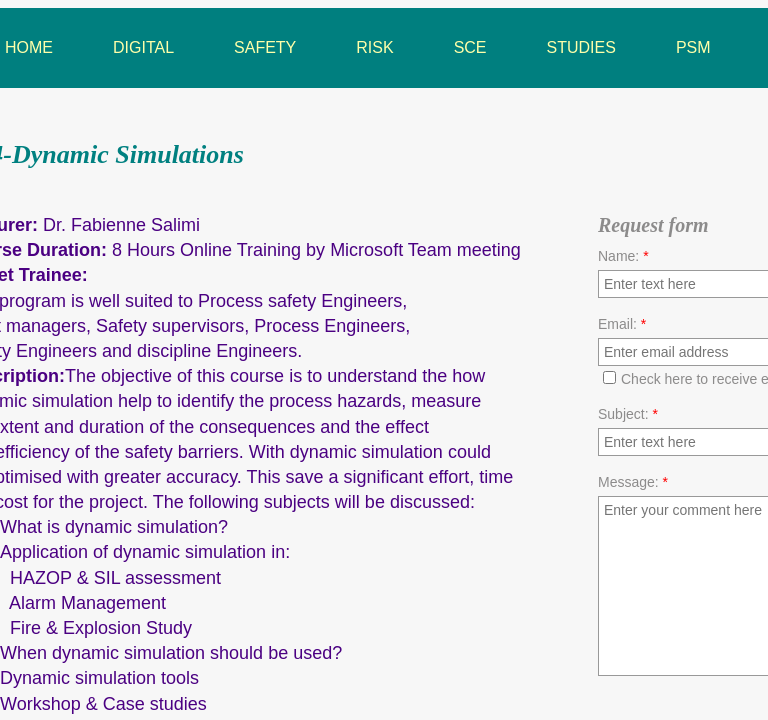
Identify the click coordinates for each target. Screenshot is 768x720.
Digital (143, 47)
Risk (374, 47)
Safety (265, 47)
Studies (581, 47)
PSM (693, 47)
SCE (470, 47)
